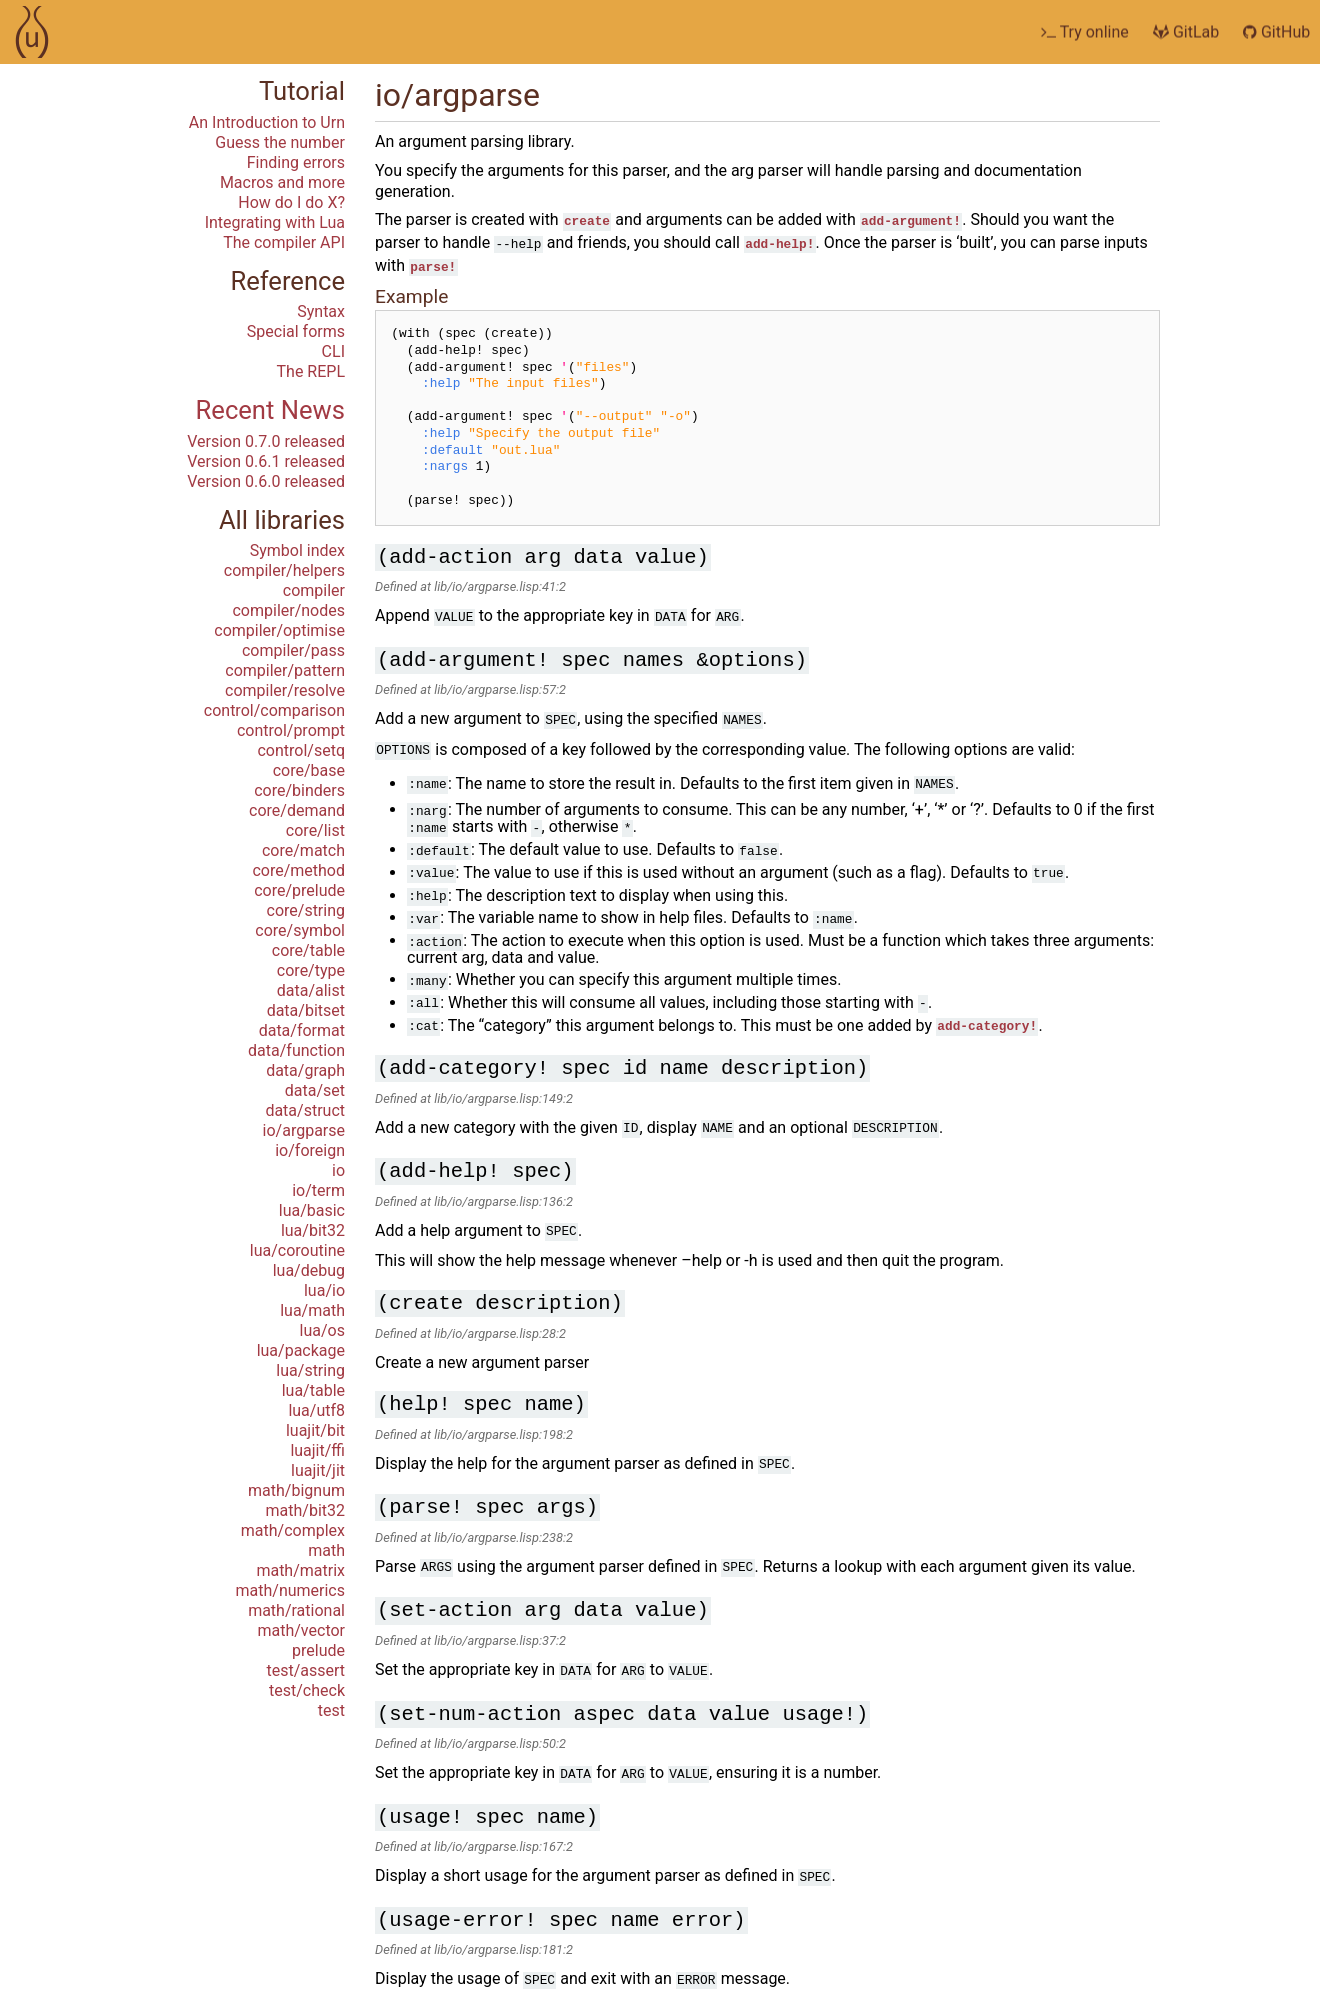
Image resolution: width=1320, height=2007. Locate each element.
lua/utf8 (316, 1410)
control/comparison (274, 710)
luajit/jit (318, 1470)
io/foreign (310, 1150)
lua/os (322, 1330)
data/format (302, 1030)
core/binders (299, 790)
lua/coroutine (297, 1250)
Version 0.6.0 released (266, 481)
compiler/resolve (285, 690)
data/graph (305, 1070)
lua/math (312, 1310)
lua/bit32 (313, 1230)
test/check (307, 1690)
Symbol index (297, 550)
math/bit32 (305, 1510)
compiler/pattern (285, 670)
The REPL (311, 371)
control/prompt (291, 730)
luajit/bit (315, 1430)
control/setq (301, 750)
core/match (303, 850)
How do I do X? (291, 202)
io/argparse (304, 1130)
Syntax (321, 311)
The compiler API (284, 242)
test (331, 1710)
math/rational (296, 1610)
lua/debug (309, 1270)
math (326, 1550)
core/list (315, 830)
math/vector (301, 1630)
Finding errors (296, 162)
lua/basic (312, 1210)
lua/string (310, 1370)
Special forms (296, 331)
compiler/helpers (284, 570)
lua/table (313, 1390)
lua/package (301, 1350)
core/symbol (300, 930)
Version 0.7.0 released (266, 441)
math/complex (293, 1530)
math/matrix (300, 1570)
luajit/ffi (317, 1450)
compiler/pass (293, 650)
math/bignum (296, 1490)
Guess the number (280, 142)
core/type (311, 970)
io (338, 1170)
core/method (298, 870)
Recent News (270, 410)
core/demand (297, 810)
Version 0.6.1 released (266, 461)
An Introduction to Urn (267, 122)
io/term (318, 1190)
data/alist (311, 990)
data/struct (305, 1110)
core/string (306, 910)
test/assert (305, 1670)
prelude (318, 1650)
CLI (333, 351)
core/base (309, 770)
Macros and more (282, 182)
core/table (308, 950)
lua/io (324, 1290)
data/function (296, 1050)
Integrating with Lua (275, 222)
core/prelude (299, 890)
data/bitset (306, 1010)
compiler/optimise (279, 630)
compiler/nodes (288, 610)
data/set (315, 1090)
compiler (314, 590)
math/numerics (291, 1590)
